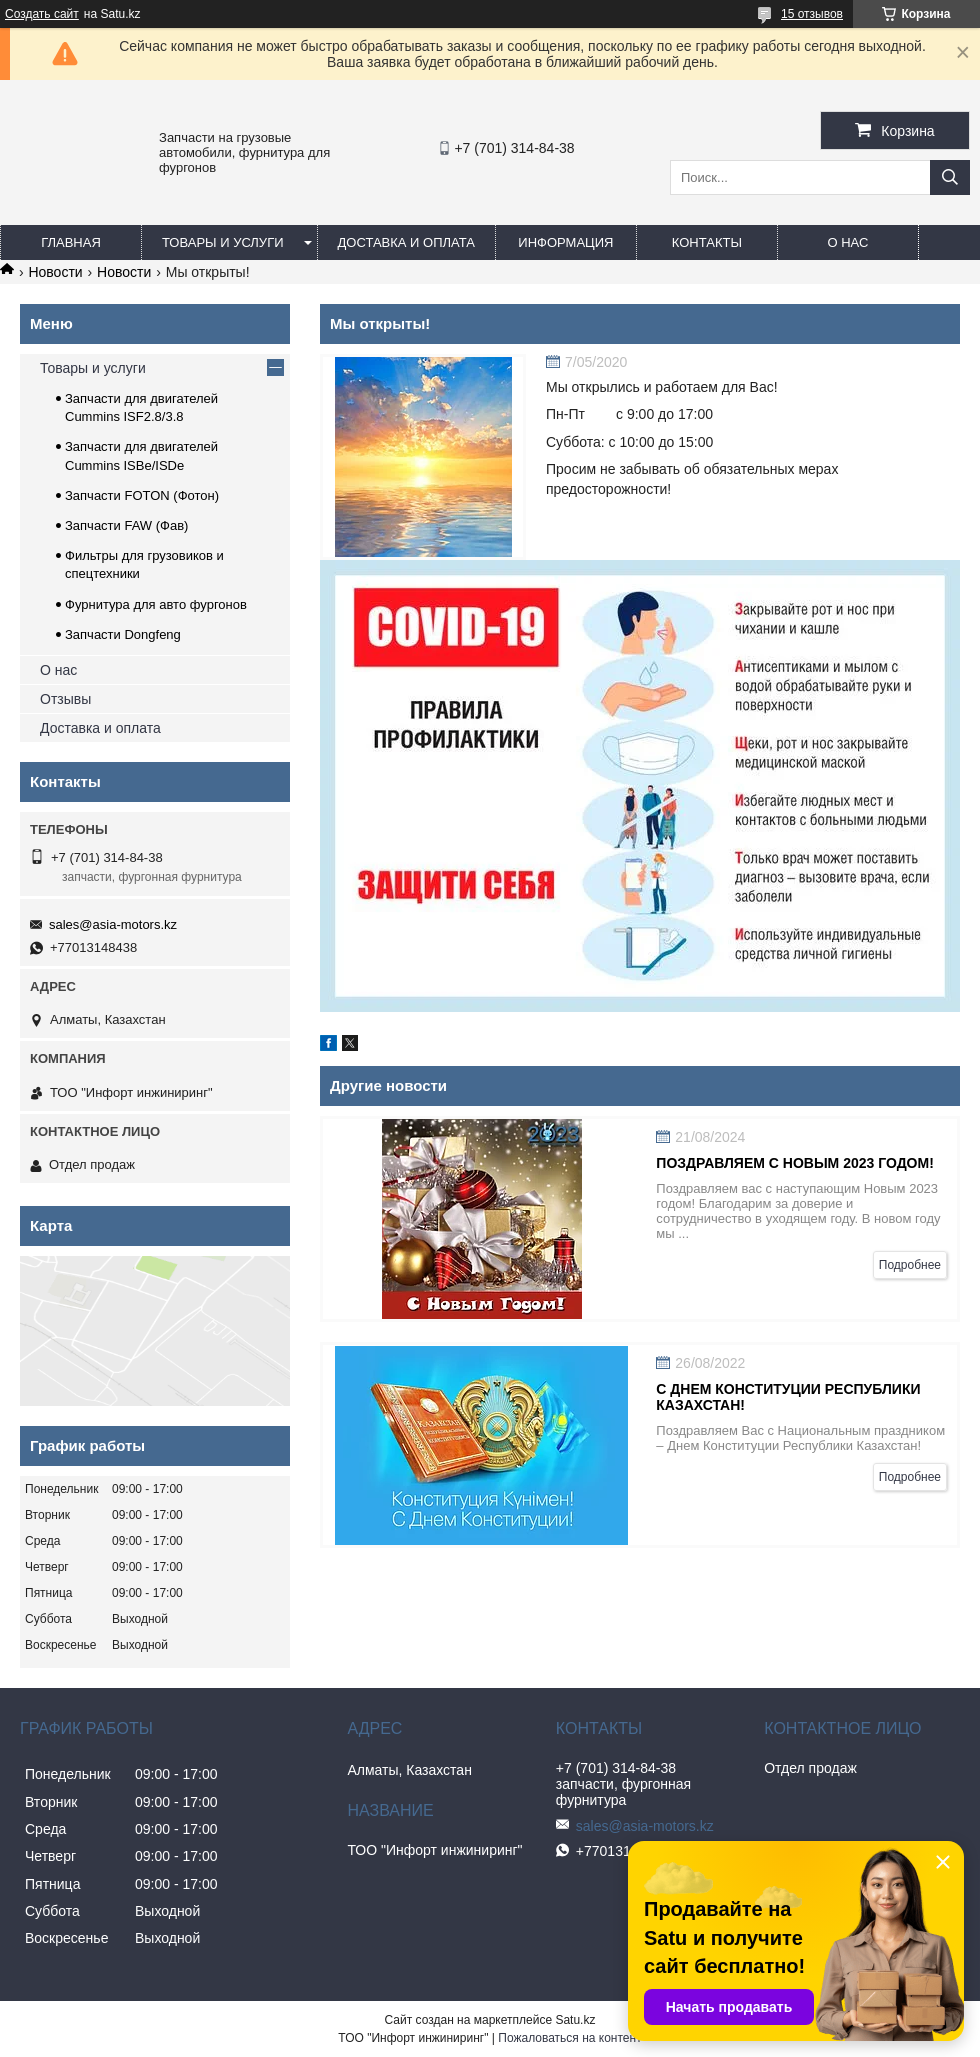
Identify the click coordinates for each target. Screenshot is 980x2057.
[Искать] (950, 177)
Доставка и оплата (406, 242)
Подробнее (910, 1265)
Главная (71, 242)
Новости (55, 272)
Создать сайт (42, 14)
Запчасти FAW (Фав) (126, 525)
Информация (565, 242)
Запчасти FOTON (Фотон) (142, 495)
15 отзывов (812, 14)
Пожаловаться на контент (569, 2038)
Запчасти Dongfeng (123, 634)
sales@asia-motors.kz (113, 924)
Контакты (707, 242)
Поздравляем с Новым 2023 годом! (795, 1163)
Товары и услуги (223, 242)
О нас (847, 242)
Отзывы (65, 699)
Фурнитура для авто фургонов (156, 604)
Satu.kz (575, 2020)
